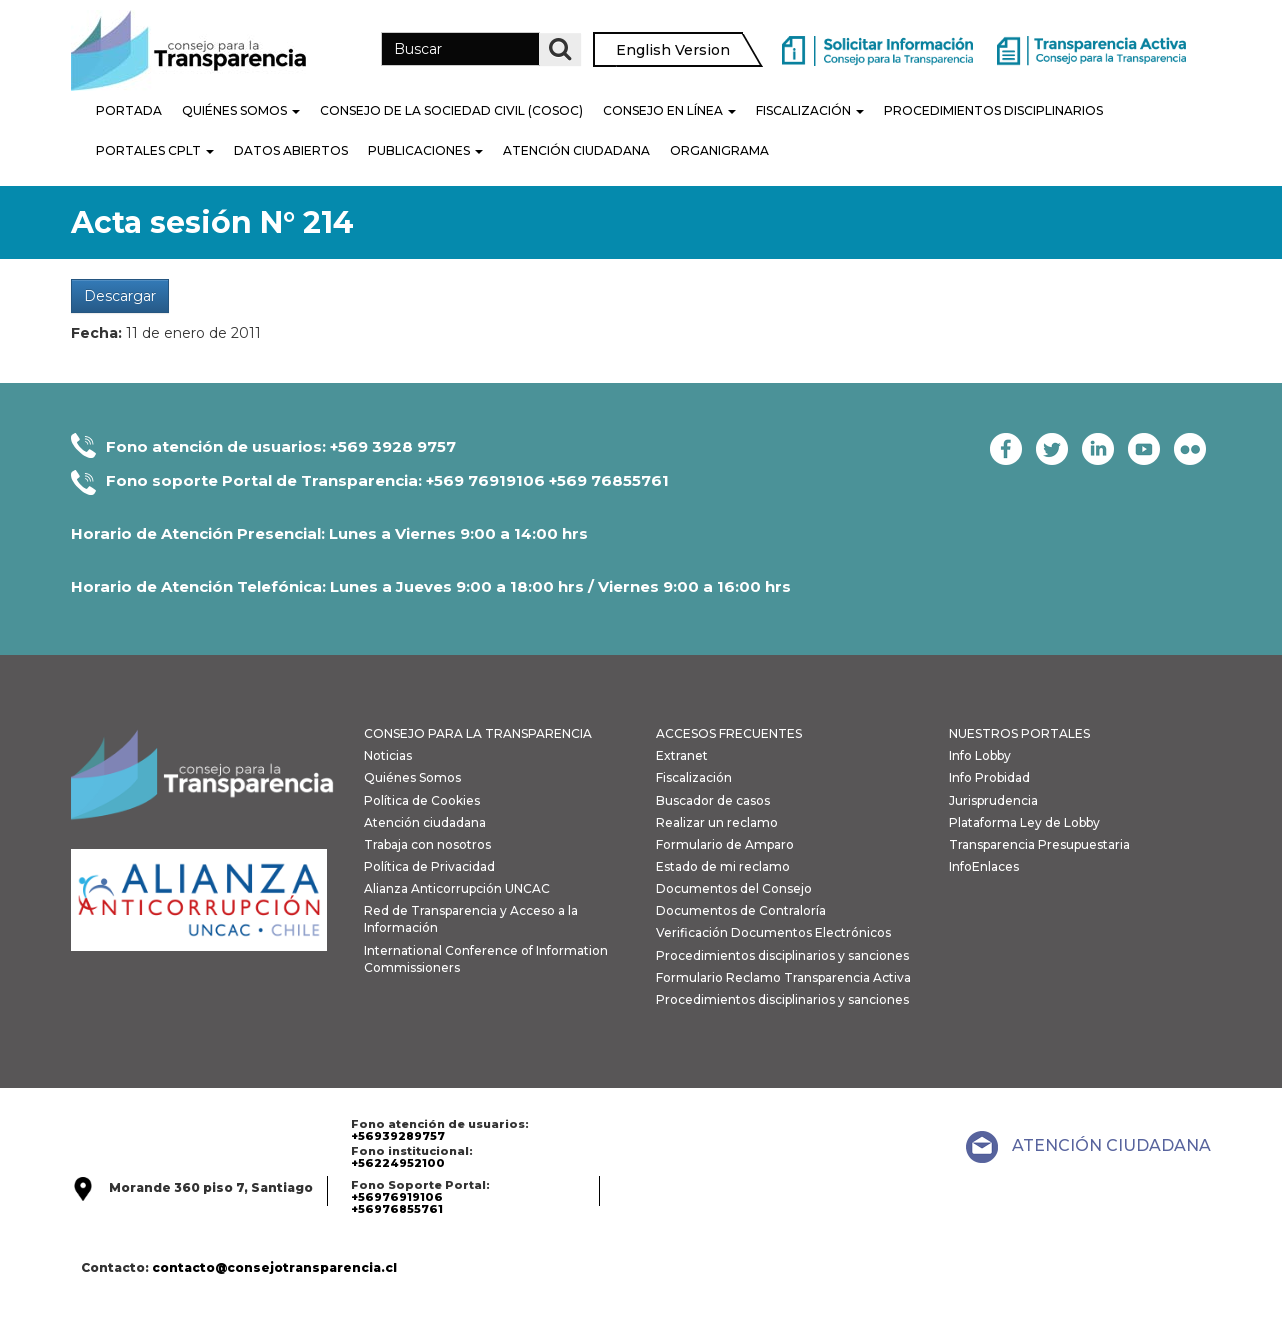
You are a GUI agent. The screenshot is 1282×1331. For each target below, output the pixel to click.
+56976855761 (397, 1209)
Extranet (682, 755)
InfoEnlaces (984, 866)
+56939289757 (398, 1136)
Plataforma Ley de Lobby (1024, 822)
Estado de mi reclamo (723, 866)
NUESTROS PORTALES (1019, 733)
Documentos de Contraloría (741, 910)
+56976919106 (397, 1197)
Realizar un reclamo (717, 822)
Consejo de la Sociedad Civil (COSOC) (451, 110)
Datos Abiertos (291, 150)
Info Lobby (980, 755)
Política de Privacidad (429, 866)
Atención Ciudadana (576, 150)
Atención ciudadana (425, 822)
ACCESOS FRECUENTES (729, 733)
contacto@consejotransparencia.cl (274, 1267)
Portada (129, 110)
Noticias (388, 755)
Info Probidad (989, 777)
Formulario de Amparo (725, 844)
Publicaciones (425, 150)
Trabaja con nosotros (427, 844)
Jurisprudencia (993, 800)
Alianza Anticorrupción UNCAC (457, 888)
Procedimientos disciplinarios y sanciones (782, 955)
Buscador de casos (713, 800)
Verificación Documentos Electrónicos (773, 932)
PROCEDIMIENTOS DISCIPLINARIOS (993, 110)
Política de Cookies (422, 800)
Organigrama (719, 150)
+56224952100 (398, 1163)
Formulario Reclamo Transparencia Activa (783, 977)
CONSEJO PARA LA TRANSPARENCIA (478, 733)
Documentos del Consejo (734, 888)
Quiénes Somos (241, 110)
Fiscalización (810, 110)
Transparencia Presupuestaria (1039, 844)
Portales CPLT (155, 150)
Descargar (120, 296)
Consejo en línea (669, 110)
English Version (673, 50)
